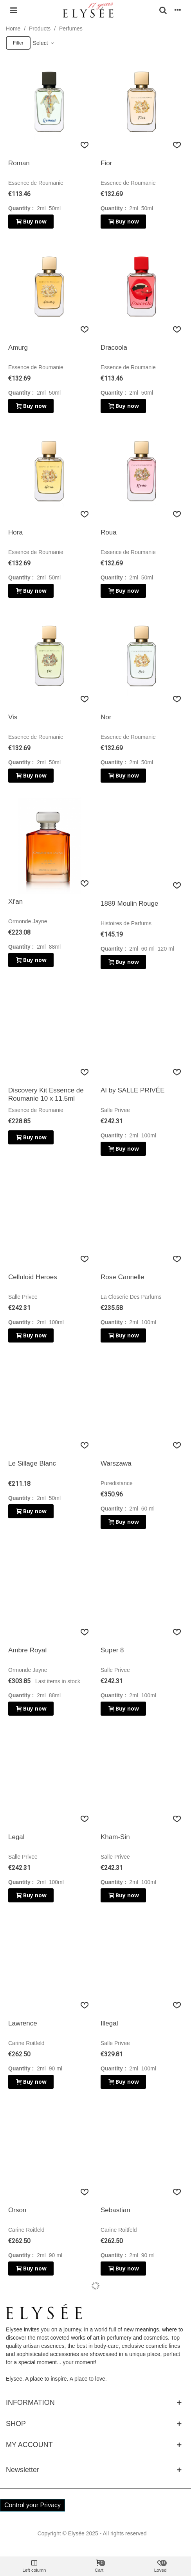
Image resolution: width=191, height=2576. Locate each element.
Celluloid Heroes (32, 1277)
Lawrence (22, 2023)
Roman (19, 163)
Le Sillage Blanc (32, 1463)
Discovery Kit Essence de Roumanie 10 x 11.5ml (46, 1094)
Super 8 (112, 1650)
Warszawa (116, 1463)
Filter (18, 43)
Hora (15, 532)
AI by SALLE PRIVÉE (132, 1090)
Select (44, 43)
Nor (106, 717)
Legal (16, 1837)
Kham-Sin (115, 1837)
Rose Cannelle (122, 1277)
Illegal (109, 2023)
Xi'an (15, 901)
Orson (17, 2210)
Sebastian (115, 2210)
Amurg (18, 347)
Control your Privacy (32, 2505)
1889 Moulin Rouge (129, 903)
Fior (106, 163)
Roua (109, 532)
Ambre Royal (27, 1650)
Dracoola (114, 347)
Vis (12, 717)
